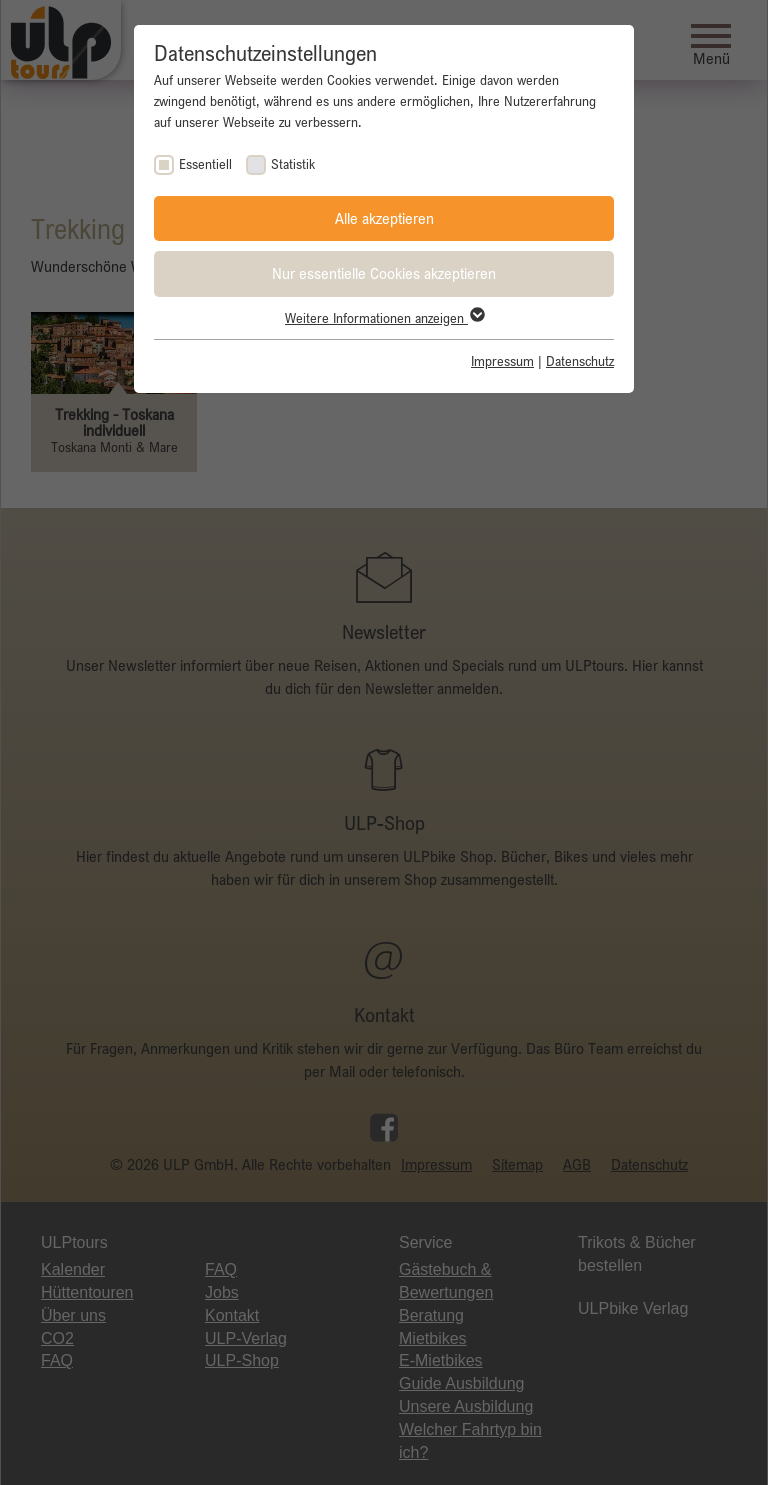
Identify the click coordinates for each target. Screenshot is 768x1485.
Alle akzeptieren (384, 218)
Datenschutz (580, 361)
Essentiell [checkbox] (205, 164)
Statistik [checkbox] (293, 164)
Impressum (502, 361)
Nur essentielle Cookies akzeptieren (384, 273)
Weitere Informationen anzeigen (384, 318)
